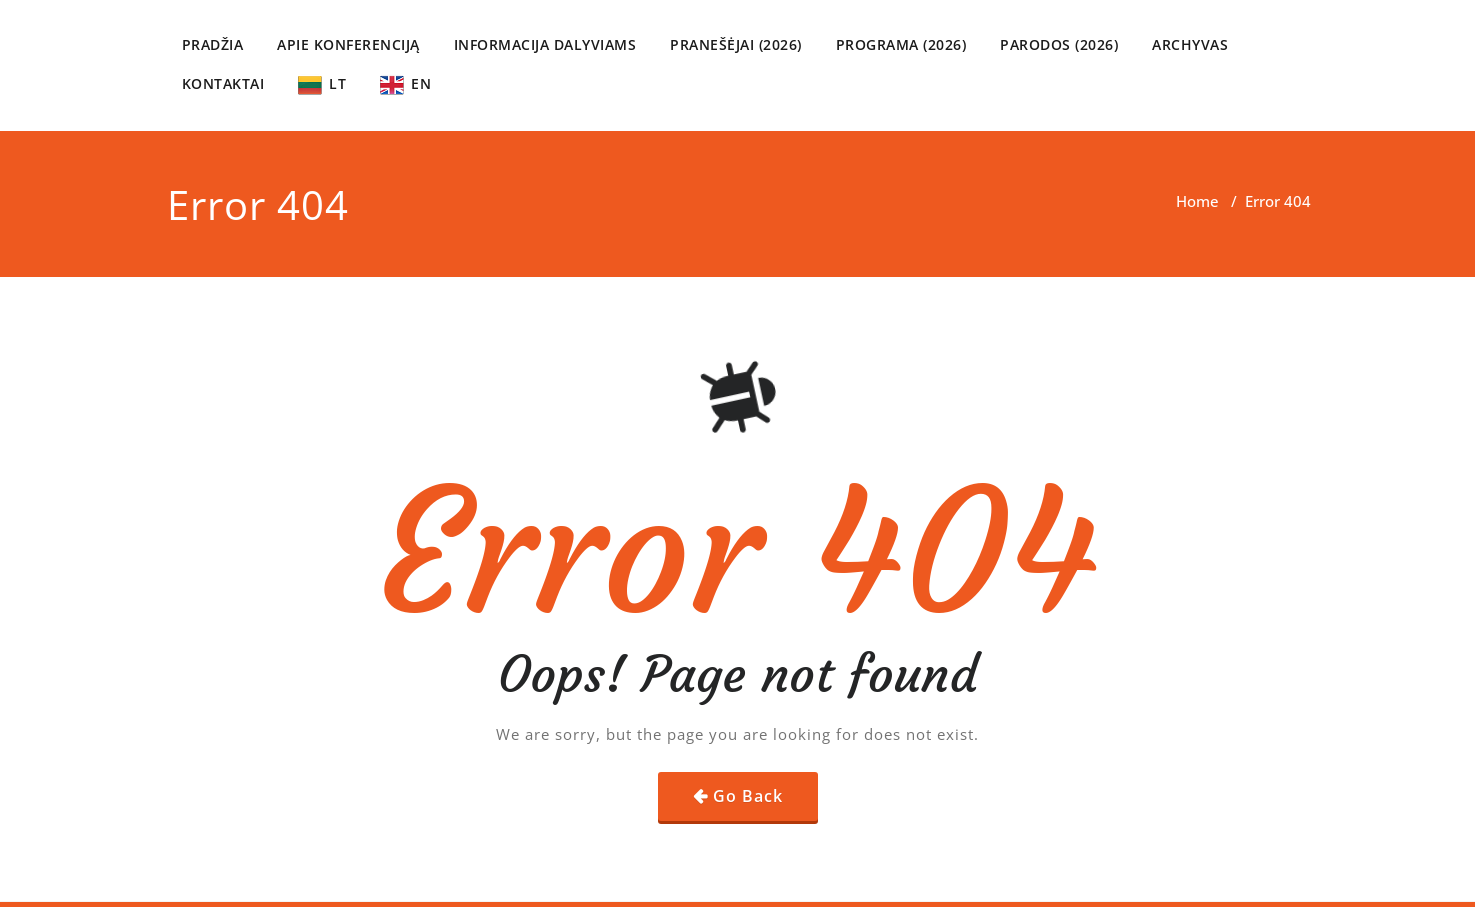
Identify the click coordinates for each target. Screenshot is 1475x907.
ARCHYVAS (1190, 44)
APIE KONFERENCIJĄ (348, 44)
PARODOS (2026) (1059, 44)
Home (1197, 201)
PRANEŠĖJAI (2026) (736, 44)
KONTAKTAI (223, 83)
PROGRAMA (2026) (901, 44)
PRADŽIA (213, 44)
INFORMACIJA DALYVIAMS (545, 44)
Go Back (748, 796)
